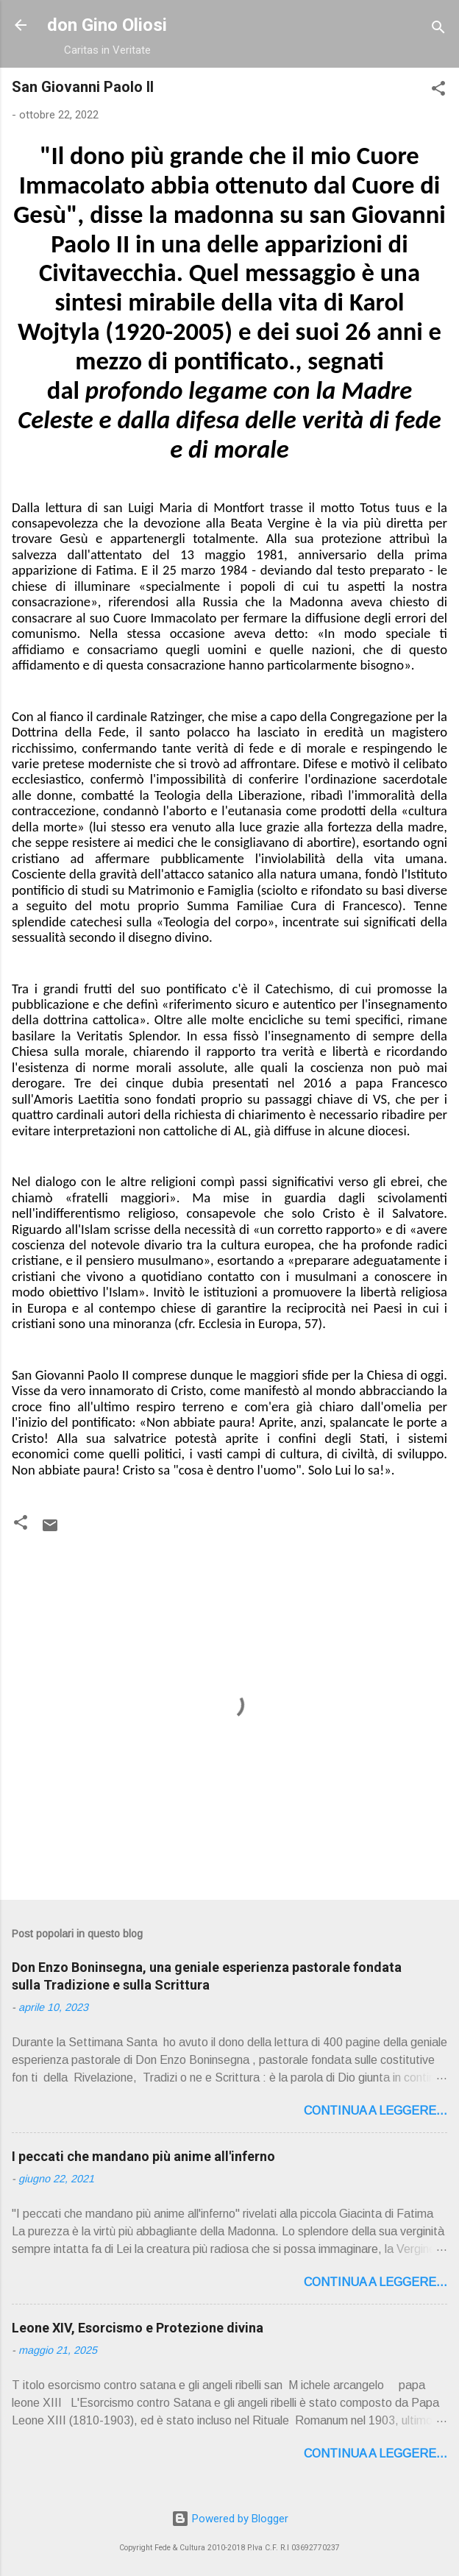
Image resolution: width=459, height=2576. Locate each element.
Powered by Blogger (229, 2518)
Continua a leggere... (375, 2110)
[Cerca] (438, 29)
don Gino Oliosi (107, 25)
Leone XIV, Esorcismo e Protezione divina (137, 2327)
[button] (438, 90)
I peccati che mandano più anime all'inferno (143, 2156)
